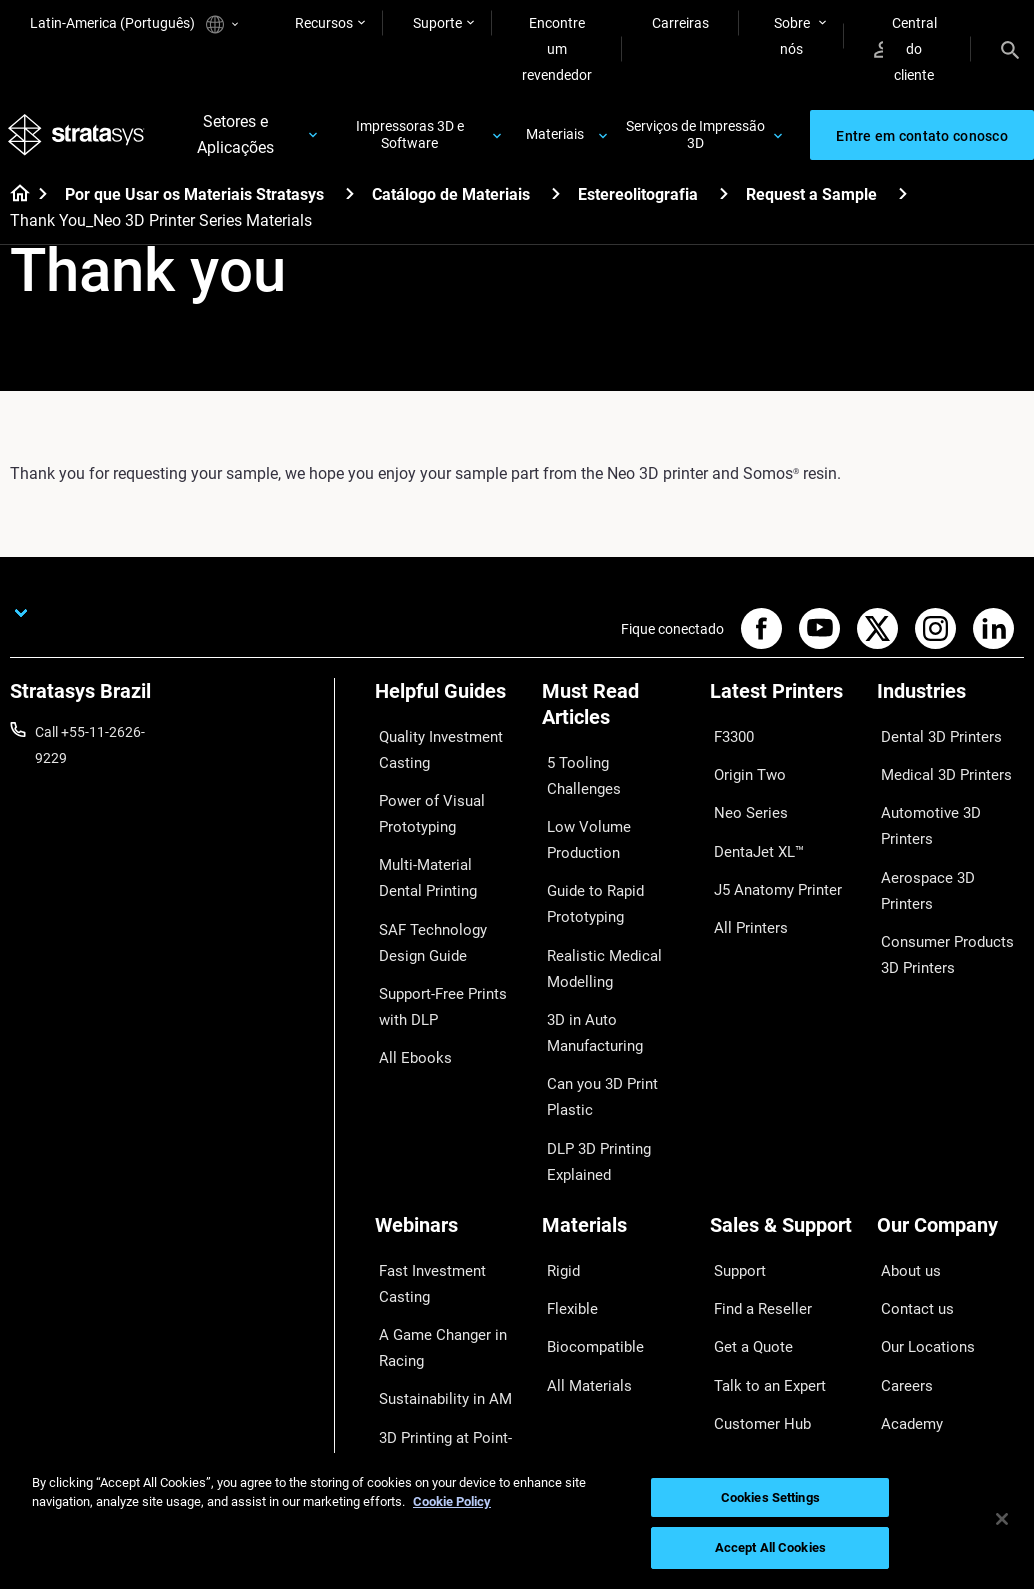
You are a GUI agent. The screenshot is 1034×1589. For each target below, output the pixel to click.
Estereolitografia (638, 201)
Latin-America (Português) (134, 24)
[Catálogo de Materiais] (556, 200)
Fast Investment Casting (425, 1197)
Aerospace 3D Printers (946, 827)
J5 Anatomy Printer (770, 856)
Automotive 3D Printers (949, 798)
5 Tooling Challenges (605, 765)
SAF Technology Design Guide (447, 918)
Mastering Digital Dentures (427, 1392)
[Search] (1010, 49)
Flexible (565, 1213)
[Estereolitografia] (724, 200)
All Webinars (413, 1435)
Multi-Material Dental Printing (439, 863)
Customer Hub (755, 1301)
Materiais (555, 138)
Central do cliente (905, 49)
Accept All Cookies (770, 1547)
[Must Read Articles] (615, 718)
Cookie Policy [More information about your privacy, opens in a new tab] (452, 1501)
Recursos (324, 23)
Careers (901, 1272)
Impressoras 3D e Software (411, 138)
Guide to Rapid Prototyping (587, 863)
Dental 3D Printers (933, 739)
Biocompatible (586, 1243)
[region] (517, 1521)
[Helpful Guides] (448, 705)
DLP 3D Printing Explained (591, 1084)
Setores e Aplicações (237, 138)
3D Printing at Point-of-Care (446, 1337)
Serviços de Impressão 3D (695, 138)
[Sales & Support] (783, 1150)
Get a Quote (747, 1243)
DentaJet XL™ (753, 827)
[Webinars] (448, 1150)
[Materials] (615, 1150)
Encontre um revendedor (557, 49)
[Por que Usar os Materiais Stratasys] (350, 200)
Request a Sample (811, 201)
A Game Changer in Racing (434, 1252)
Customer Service (764, 1331)
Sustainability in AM (436, 1295)
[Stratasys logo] (78, 139)
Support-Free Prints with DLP (435, 973)
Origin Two (743, 768)
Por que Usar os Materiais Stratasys (194, 201)
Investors (906, 1360)
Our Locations (921, 1243)
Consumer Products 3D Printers (949, 869)
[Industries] (950, 705)
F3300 (730, 739)
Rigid (557, 1184)
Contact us (911, 1213)
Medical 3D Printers (937, 768)
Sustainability (919, 1331)
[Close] (1002, 1519)
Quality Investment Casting (433, 752)
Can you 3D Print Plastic (594, 1029)
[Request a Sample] (903, 200)
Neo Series (742, 798)
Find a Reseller (754, 1213)
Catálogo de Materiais (451, 201)
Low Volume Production (580, 807)
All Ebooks (407, 1016)
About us (905, 1184)
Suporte (437, 23)
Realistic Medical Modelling (593, 918)
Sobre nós (792, 36)
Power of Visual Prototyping (423, 807)
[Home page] (13, 202)
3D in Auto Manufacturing (588, 973)
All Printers (743, 886)
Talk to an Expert (761, 1272)
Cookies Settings (770, 1497)
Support (735, 1184)
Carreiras (680, 23)
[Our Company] (950, 1150)
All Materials (580, 1272)
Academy (906, 1301)
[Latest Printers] (783, 705)
